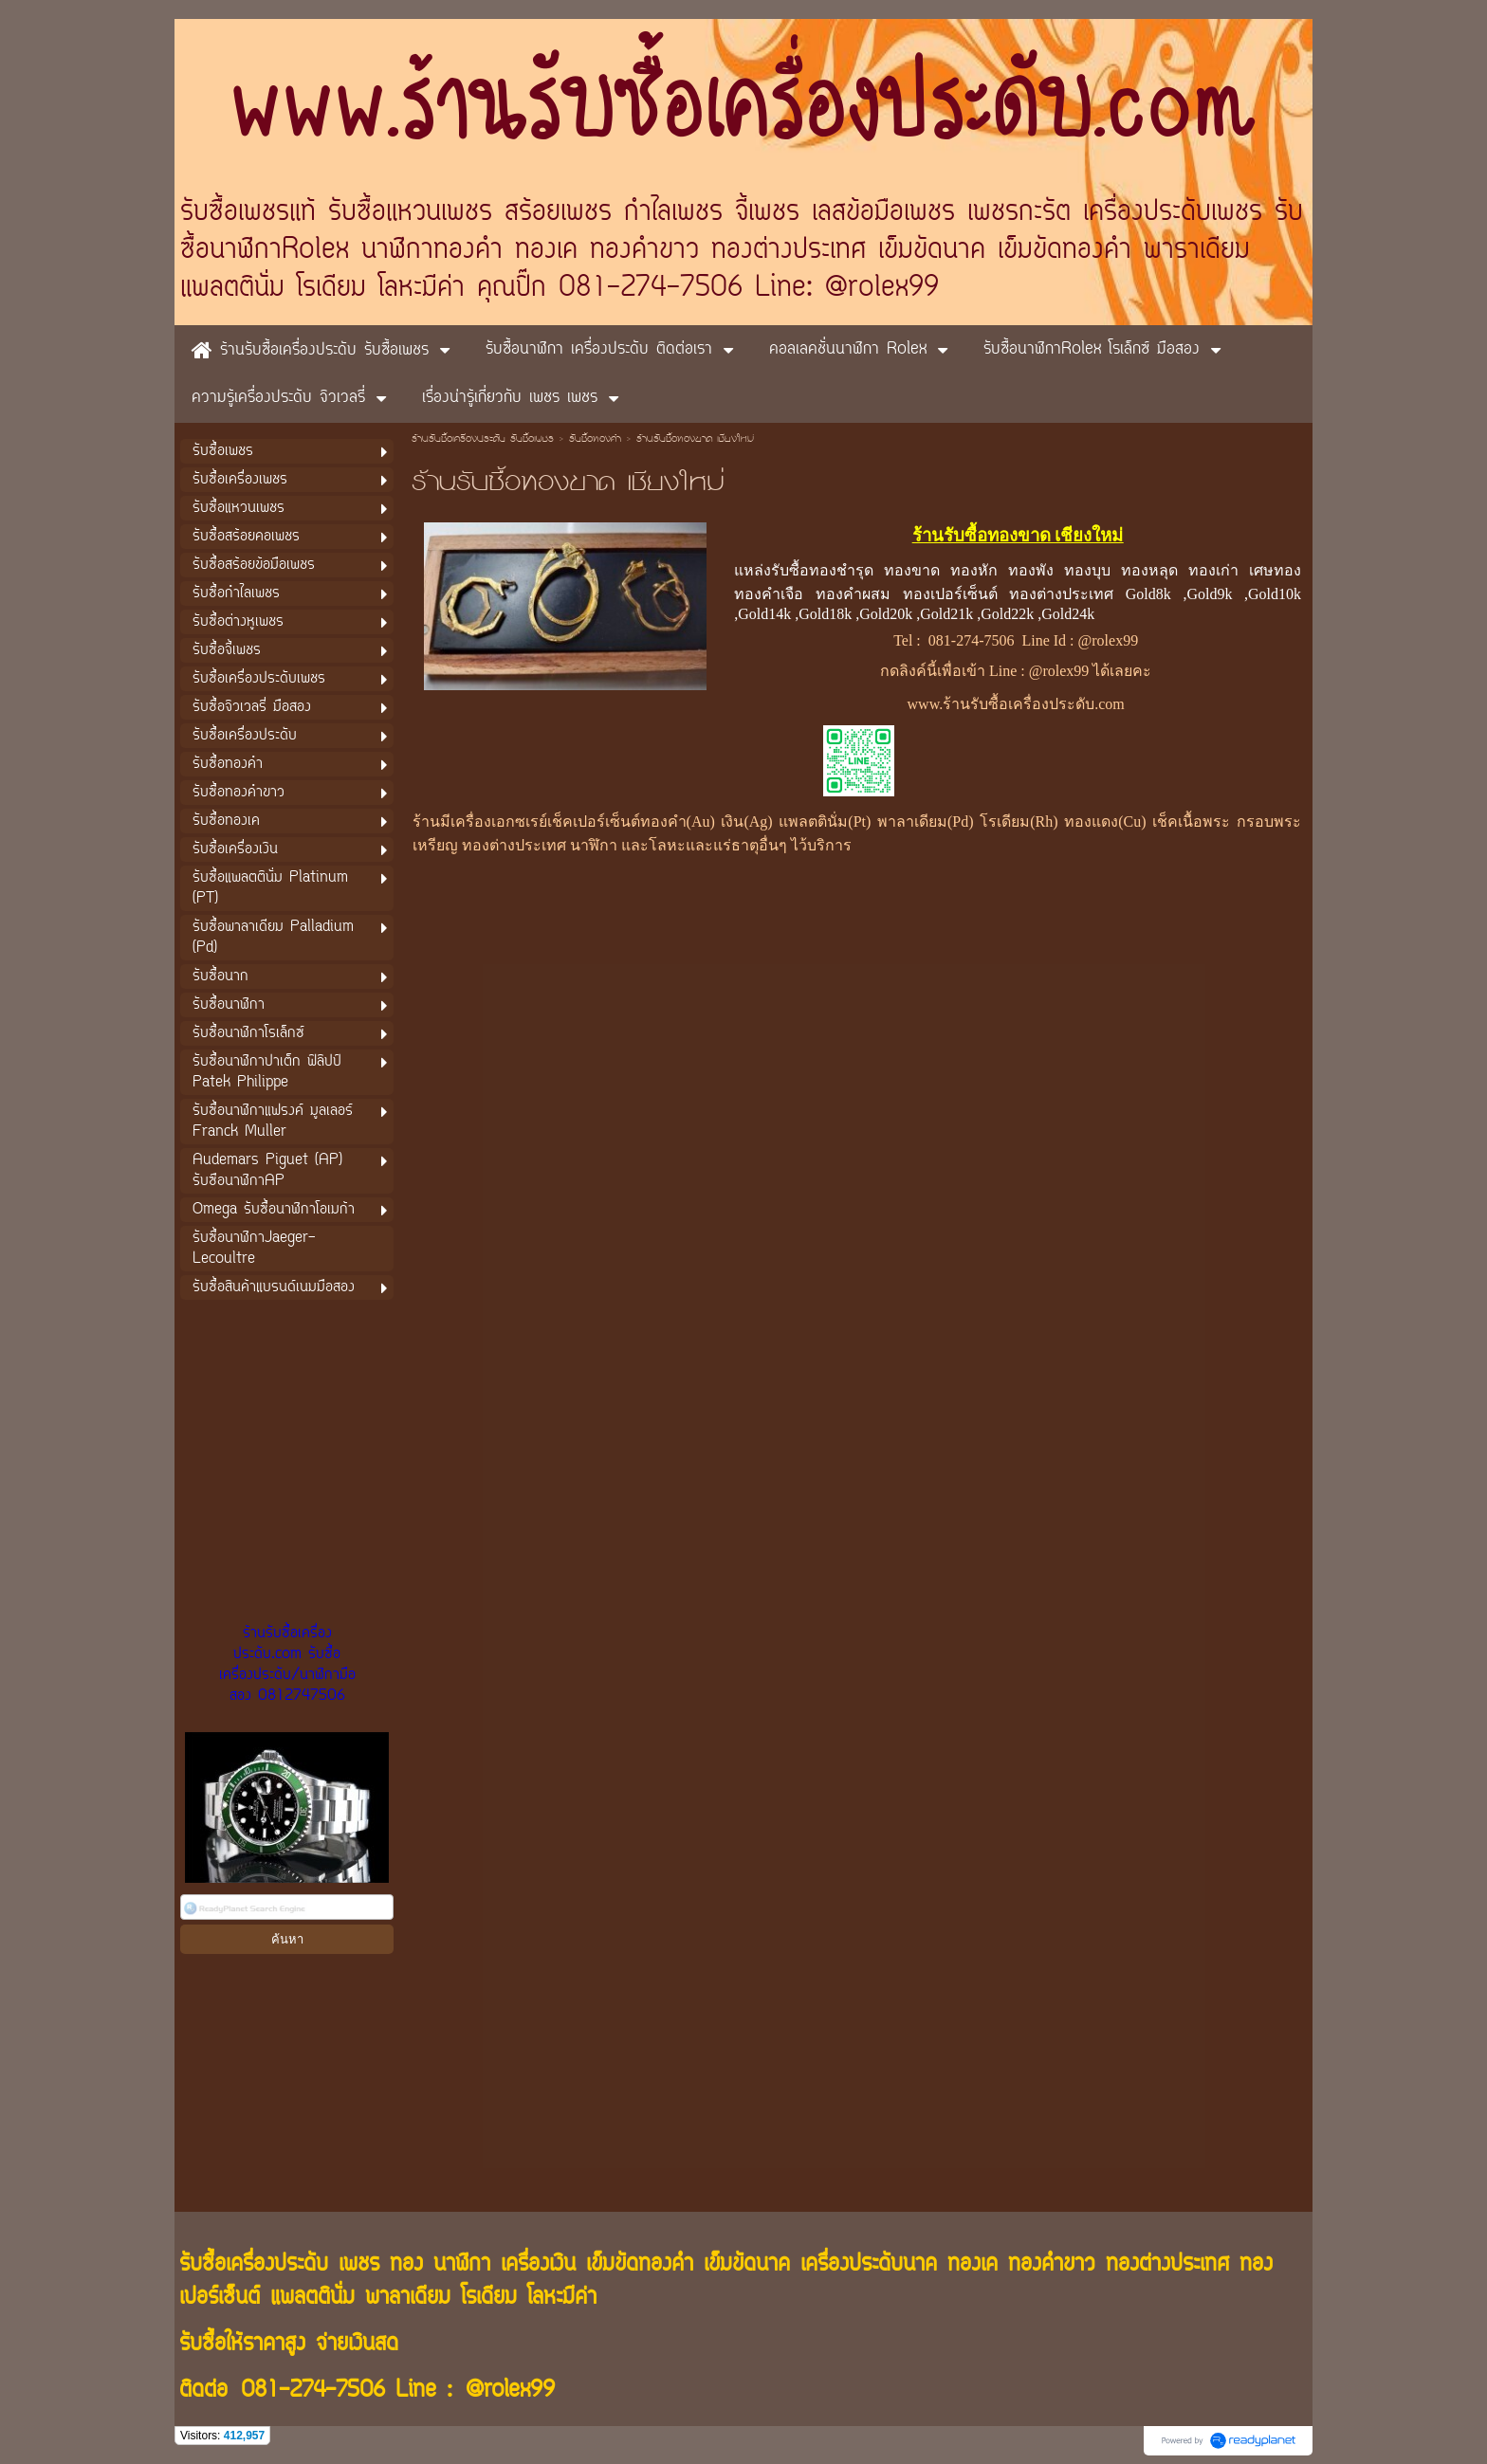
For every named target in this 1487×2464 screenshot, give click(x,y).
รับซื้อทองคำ (595, 439)
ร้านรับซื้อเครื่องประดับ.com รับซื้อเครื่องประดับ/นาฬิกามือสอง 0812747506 (287, 1664)
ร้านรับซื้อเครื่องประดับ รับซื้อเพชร (483, 439)
